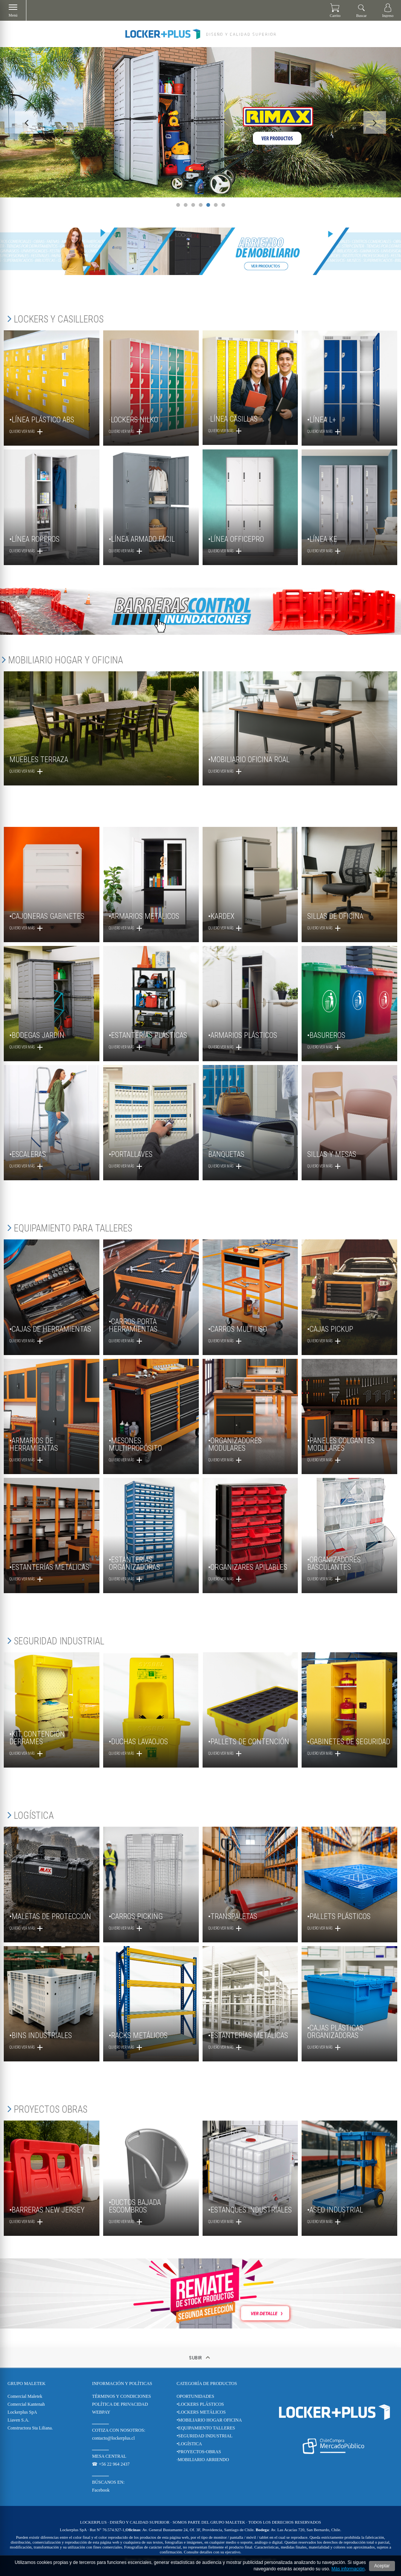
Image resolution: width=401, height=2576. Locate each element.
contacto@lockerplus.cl (113, 2438)
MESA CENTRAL (109, 2456)
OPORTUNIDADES (195, 2396)
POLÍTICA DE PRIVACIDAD (120, 2404)
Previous (26, 122)
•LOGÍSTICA (189, 2443)
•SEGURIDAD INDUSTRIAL (205, 2435)
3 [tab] (193, 205)
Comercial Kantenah (26, 2404)
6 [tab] (216, 205)
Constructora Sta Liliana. (30, 2428)
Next (374, 122)
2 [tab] (186, 205)
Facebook (101, 2490)
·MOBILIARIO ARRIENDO (203, 2459)
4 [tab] (201, 205)
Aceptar (382, 2565)
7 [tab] (223, 205)
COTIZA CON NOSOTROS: (118, 2430)
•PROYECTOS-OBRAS (199, 2451)
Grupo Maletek (27, 2383)
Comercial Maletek (25, 2396)
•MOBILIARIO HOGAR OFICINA (209, 2420)
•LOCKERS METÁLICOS (201, 2412)
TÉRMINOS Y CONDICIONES (121, 2396)
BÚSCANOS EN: (108, 2482)
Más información (347, 2568)
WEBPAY (101, 2412)
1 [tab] (178, 205)
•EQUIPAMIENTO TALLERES (206, 2428)
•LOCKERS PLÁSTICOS (200, 2404)
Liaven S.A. (18, 2420)
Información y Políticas (122, 2383)
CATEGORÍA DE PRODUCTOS (207, 2383)
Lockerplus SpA (22, 2412)
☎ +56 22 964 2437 (111, 2464)
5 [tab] (208, 205)
